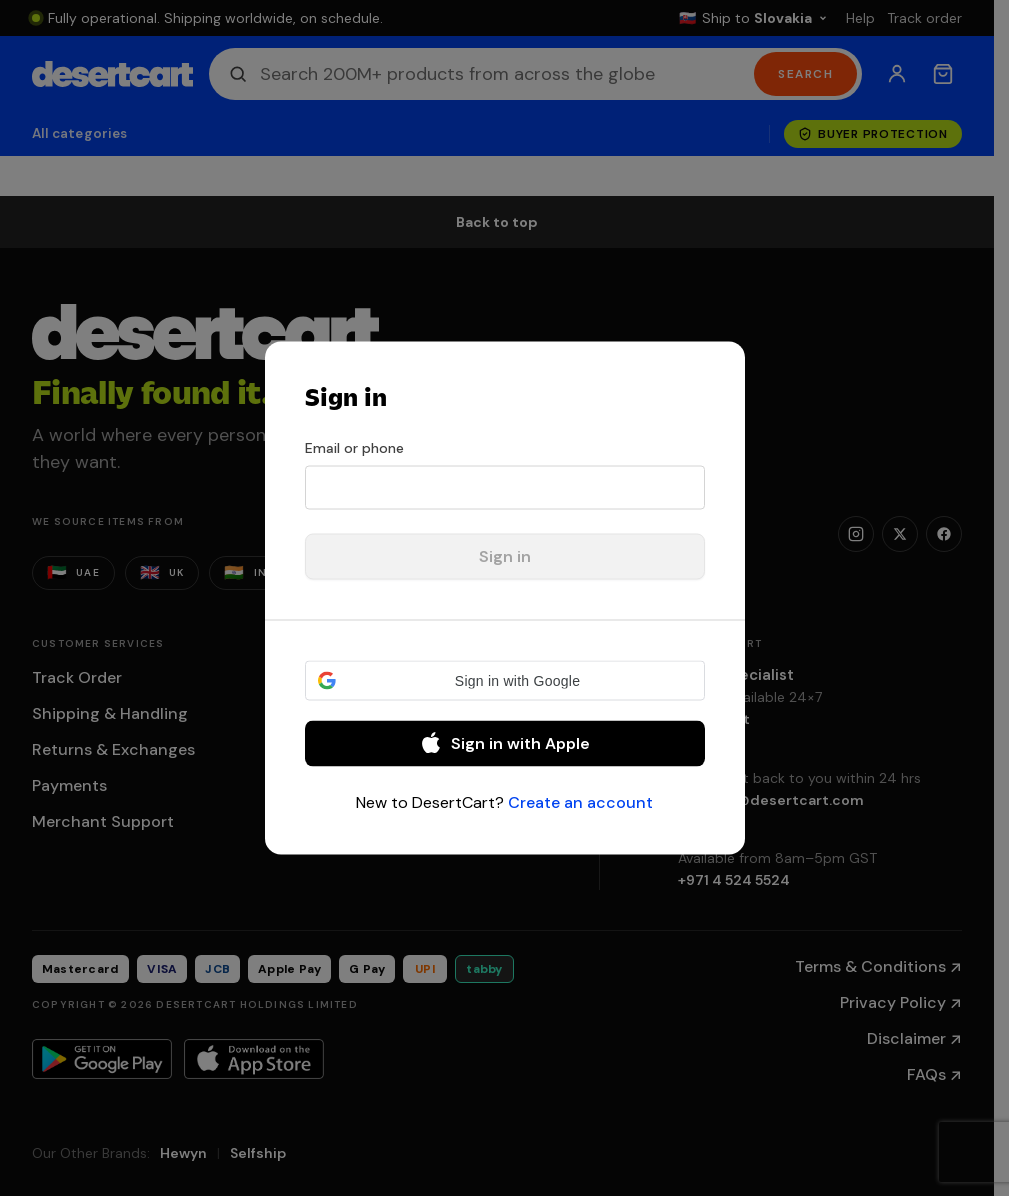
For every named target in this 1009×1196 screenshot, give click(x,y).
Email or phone (354, 448)
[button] (505, 681)
